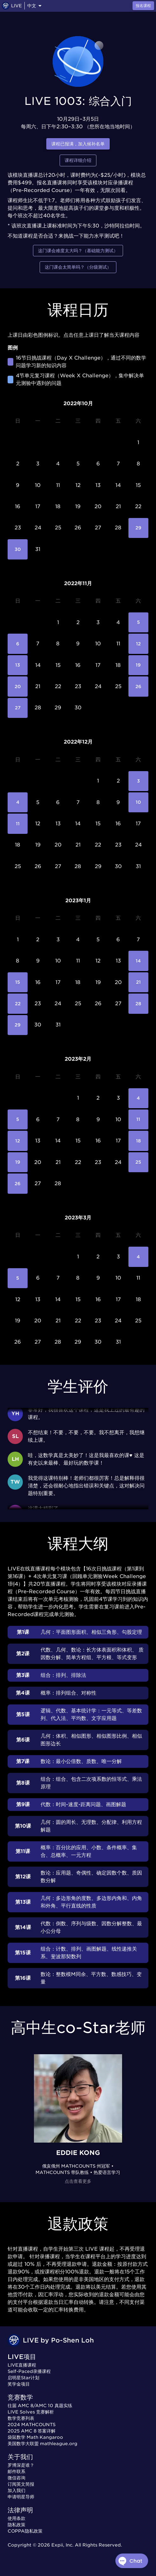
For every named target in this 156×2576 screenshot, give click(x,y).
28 (138, 1003)
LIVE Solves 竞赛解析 (31, 2411)
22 (18, 1003)
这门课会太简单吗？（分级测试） (78, 267)
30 (18, 549)
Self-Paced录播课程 (29, 2371)
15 (18, 982)
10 (138, 802)
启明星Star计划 (23, 2377)
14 (138, 961)
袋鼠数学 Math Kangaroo (35, 2437)
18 (138, 1141)
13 (18, 665)
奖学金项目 (19, 2384)
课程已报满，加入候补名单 (78, 144)
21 (138, 982)
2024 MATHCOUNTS (31, 2424)
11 (18, 824)
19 (138, 665)
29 (138, 528)
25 (138, 1162)
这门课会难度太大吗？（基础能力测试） (78, 250)
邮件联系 (16, 2471)
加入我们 (16, 2490)
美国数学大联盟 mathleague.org (42, 2443)
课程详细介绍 (78, 160)
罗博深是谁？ (21, 2465)
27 (18, 708)
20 (18, 686)
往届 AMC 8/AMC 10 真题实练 (40, 2405)
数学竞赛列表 (21, 2418)
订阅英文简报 (21, 2484)
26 (138, 686)
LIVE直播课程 (22, 2365)
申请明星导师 (21, 2496)
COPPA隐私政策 (25, 2531)
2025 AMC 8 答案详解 (31, 2430)
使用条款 (16, 2518)
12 (138, 644)
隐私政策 (16, 2524)
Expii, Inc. (62, 2544)
